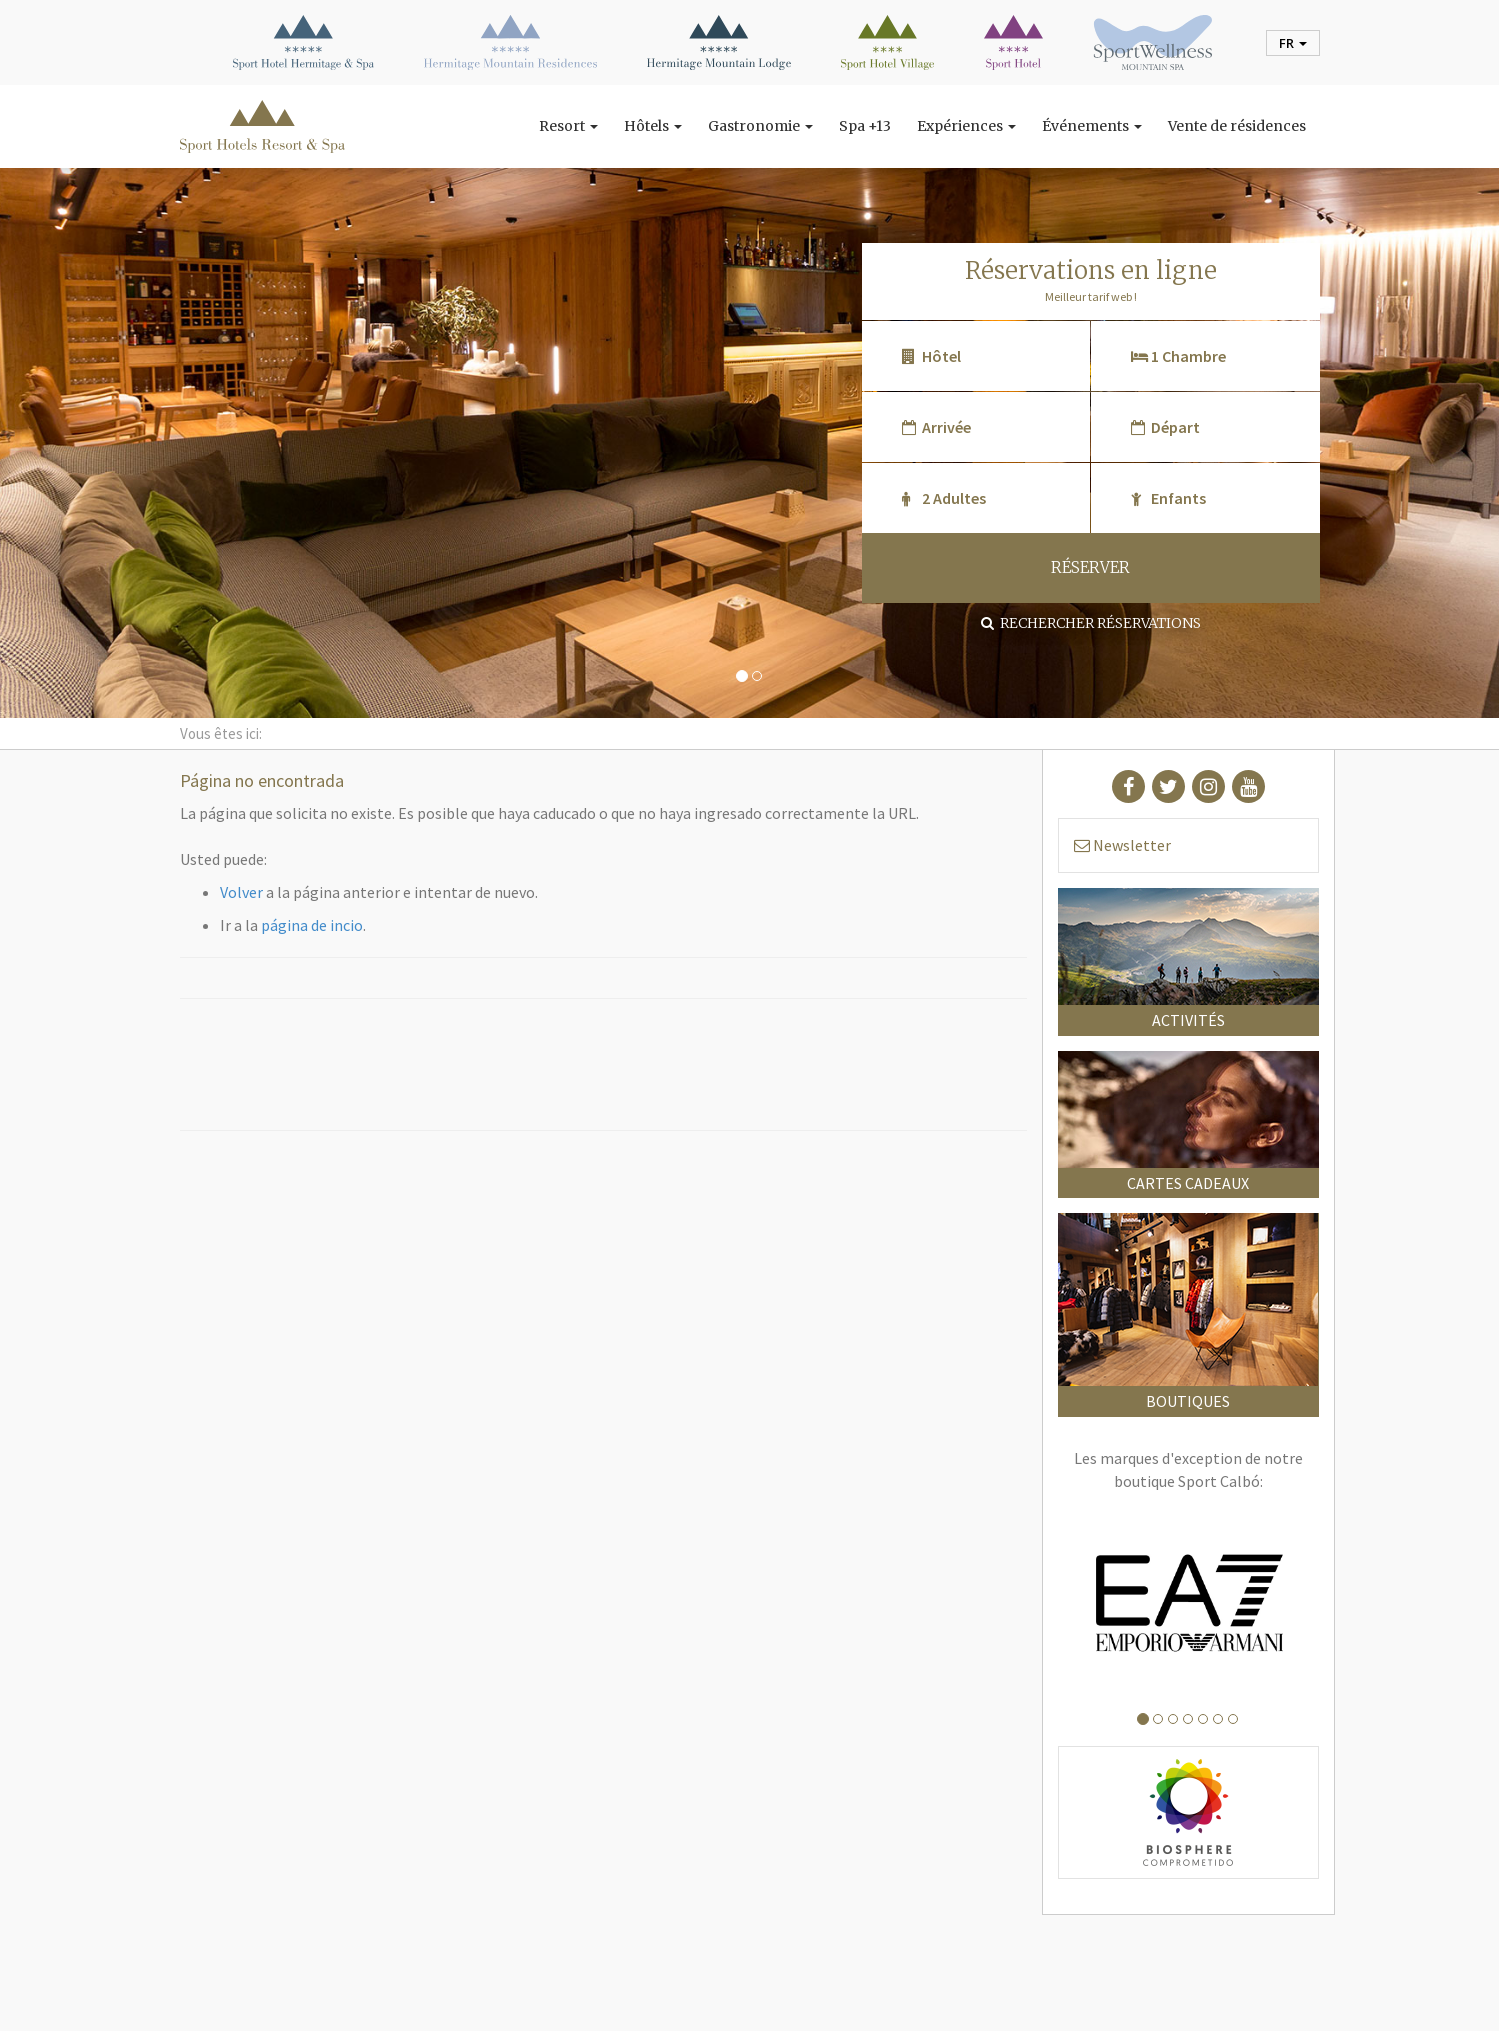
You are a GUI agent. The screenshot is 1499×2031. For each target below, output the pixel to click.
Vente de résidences (1237, 126)
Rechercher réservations (1091, 623)
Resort (568, 126)
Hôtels (653, 126)
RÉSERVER (1090, 567)
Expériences (966, 126)
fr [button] (1293, 43)
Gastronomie (760, 126)
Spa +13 (865, 126)
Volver (241, 892)
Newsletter (1122, 845)
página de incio (312, 925)
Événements (1092, 126)
